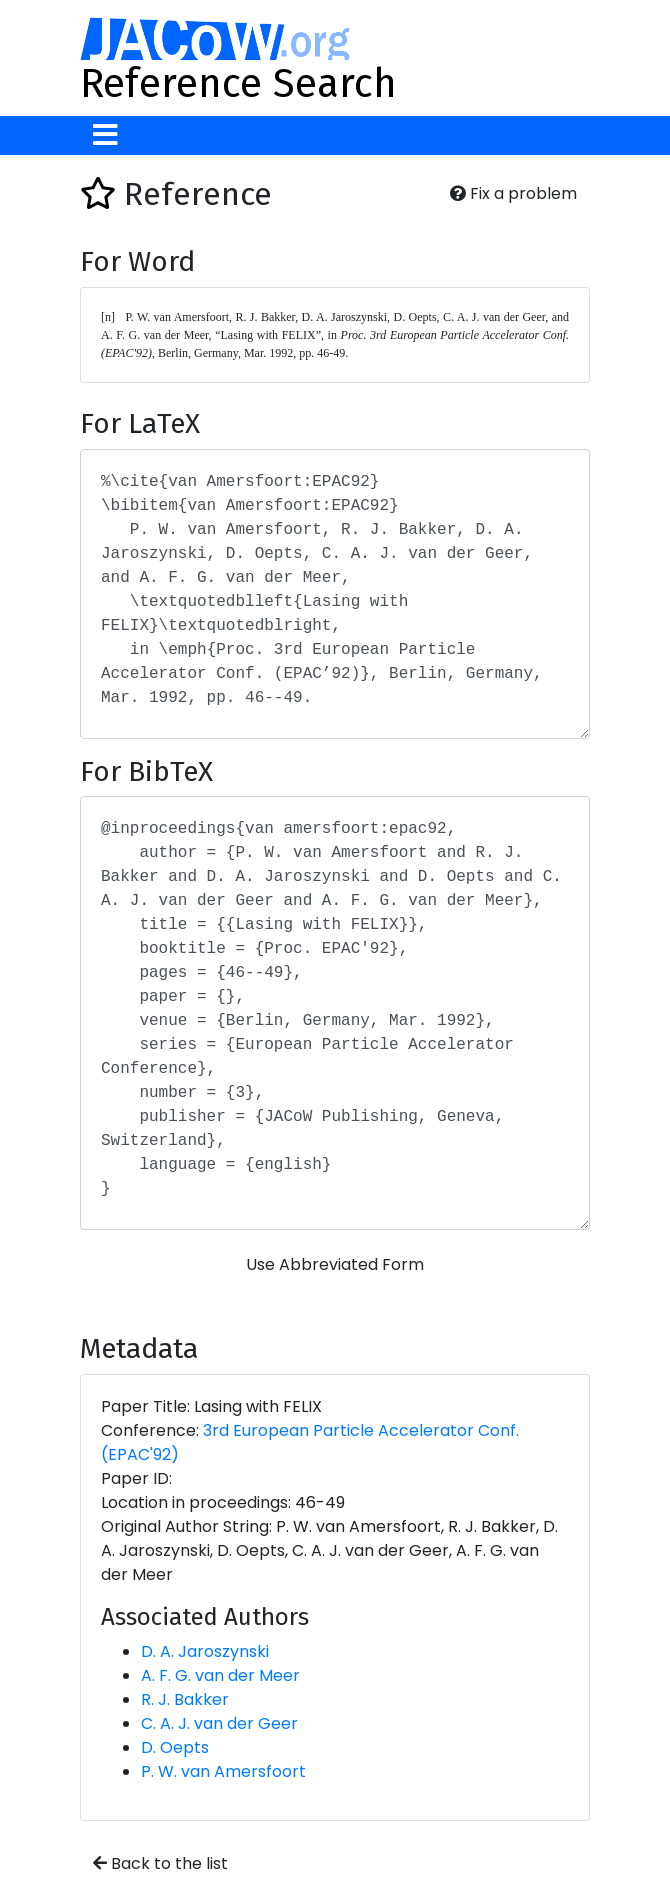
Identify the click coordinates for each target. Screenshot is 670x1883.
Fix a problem (513, 193)
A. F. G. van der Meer (220, 1675)
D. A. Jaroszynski (205, 1651)
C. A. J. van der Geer (219, 1723)
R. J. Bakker (185, 1699)
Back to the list (160, 1863)
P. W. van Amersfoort (223, 1771)
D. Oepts (175, 1747)
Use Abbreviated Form (335, 1264)
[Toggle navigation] (105, 135)
